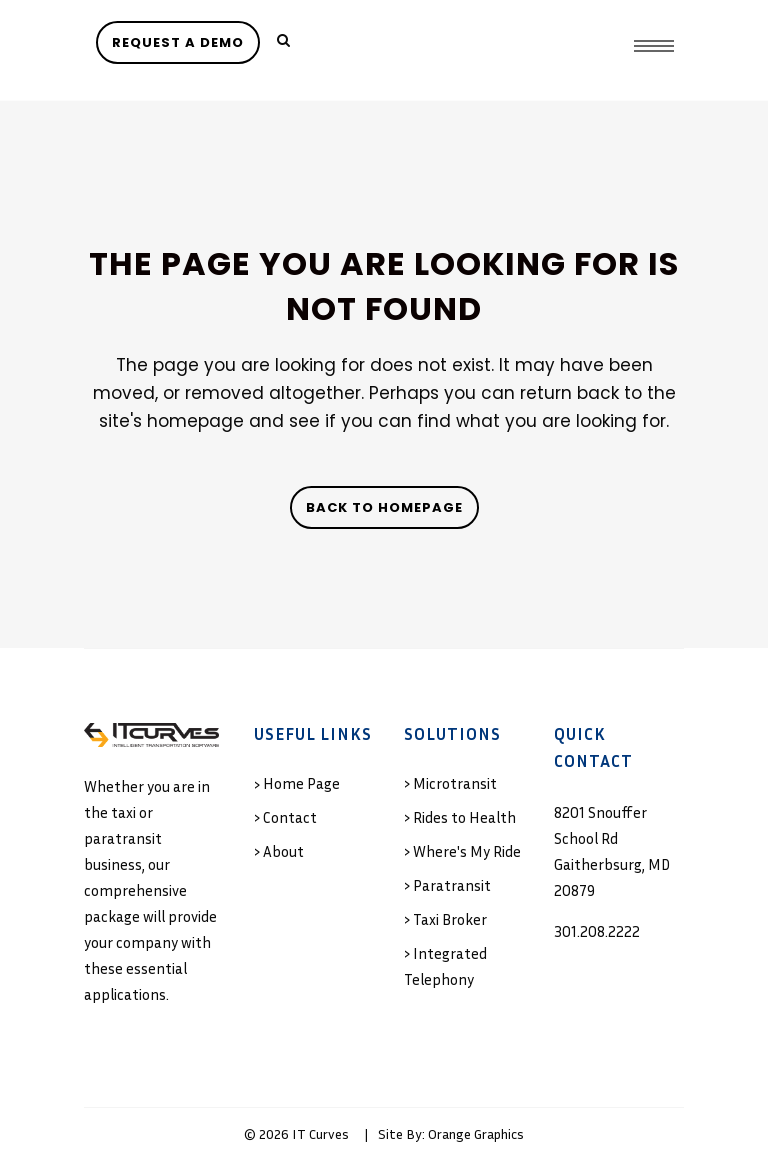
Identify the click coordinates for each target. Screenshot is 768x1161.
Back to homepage (384, 507)
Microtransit (455, 783)
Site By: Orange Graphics (451, 1133)
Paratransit (452, 885)
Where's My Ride (467, 851)
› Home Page (297, 783)
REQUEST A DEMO (178, 42)
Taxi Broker (450, 919)
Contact (290, 817)
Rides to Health (464, 817)
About (283, 851)
